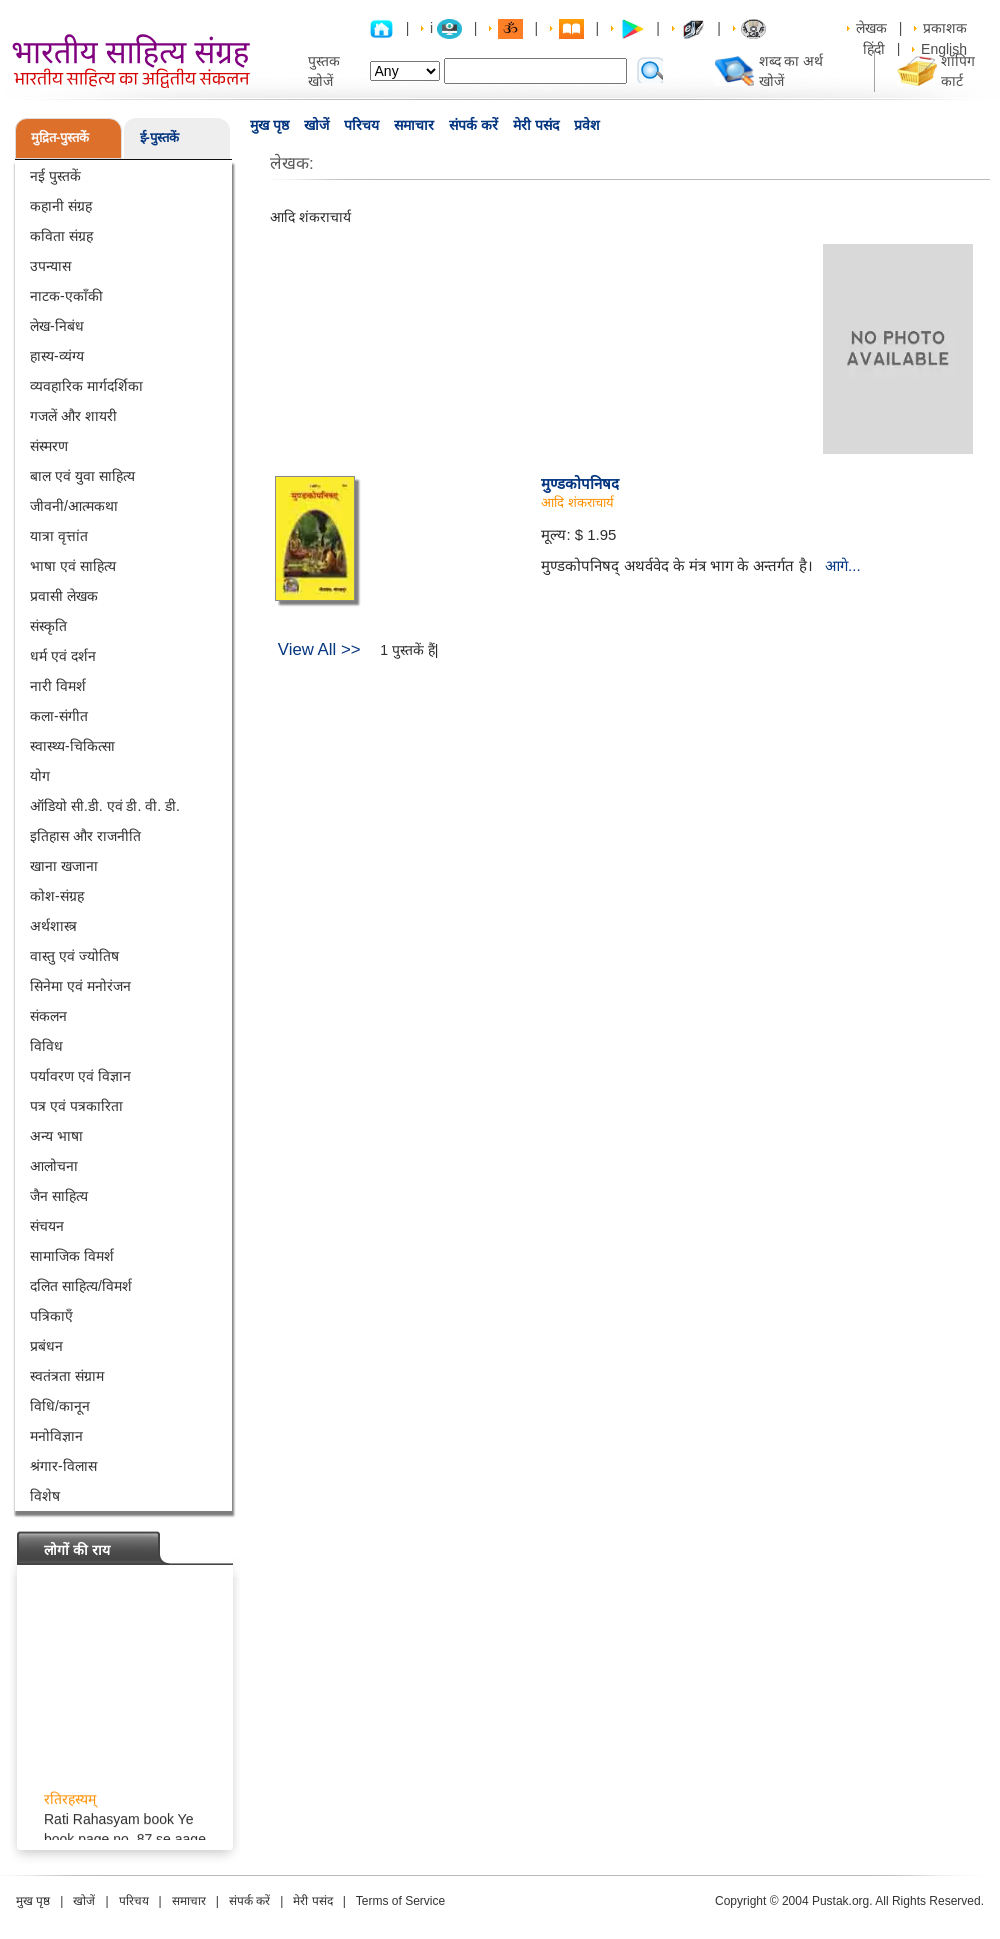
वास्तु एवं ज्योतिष (74, 956)
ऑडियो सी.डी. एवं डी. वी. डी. (105, 806)
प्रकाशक (945, 28)
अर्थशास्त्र (53, 926)
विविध (46, 1046)
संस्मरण (49, 446)
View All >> (319, 649)
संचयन (47, 1226)
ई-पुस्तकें (159, 137)
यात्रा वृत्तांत (59, 536)
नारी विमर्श (58, 686)
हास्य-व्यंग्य (57, 356)
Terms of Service (400, 1901)
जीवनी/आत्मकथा (74, 506)
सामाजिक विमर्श (72, 1256)
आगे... (843, 565)
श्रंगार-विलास (63, 1466)
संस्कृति (48, 626)
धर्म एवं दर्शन (63, 656)
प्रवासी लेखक (64, 596)
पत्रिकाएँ (51, 1316)
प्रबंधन (46, 1346)
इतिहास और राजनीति (85, 836)
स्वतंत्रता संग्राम (67, 1376)
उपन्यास (50, 266)
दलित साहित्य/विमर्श (81, 1286)
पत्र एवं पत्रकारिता (76, 1106)
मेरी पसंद (536, 125)
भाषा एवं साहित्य (73, 566)
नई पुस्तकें (55, 176)
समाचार (414, 125)
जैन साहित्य (59, 1196)
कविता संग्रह (61, 236)
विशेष (45, 1496)
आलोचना (54, 1166)
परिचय (361, 125)
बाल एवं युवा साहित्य (82, 476)
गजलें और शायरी (73, 416)
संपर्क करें (473, 125)
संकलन (48, 1016)
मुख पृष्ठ (269, 125)
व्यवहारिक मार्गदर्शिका (86, 386)
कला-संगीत (59, 716)
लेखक (871, 28)
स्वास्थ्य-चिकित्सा (72, 746)
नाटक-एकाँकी (66, 296)
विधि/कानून (60, 1406)
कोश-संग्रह (57, 896)
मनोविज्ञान (56, 1436)
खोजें (316, 125)
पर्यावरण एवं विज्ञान (80, 1076)
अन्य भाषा (56, 1136)
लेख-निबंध (57, 326)
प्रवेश (587, 125)
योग (40, 776)
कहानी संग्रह (61, 206)
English (944, 49)
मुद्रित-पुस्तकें (60, 137)
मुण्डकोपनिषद (580, 483)
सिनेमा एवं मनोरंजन (80, 986)
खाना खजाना (64, 866)
